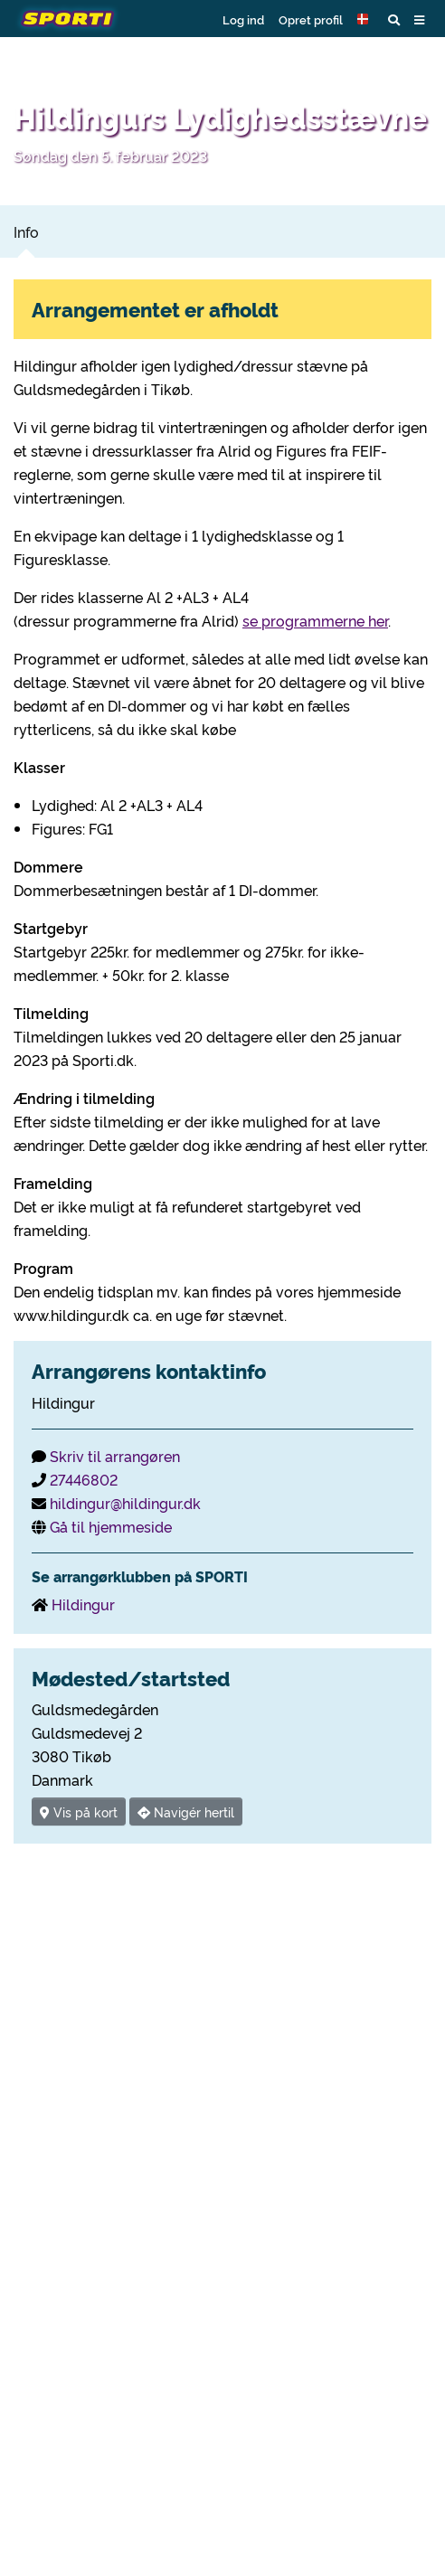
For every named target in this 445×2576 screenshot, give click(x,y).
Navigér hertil (185, 1811)
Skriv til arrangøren (115, 1456)
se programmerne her (315, 620)
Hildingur (83, 1604)
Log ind (243, 19)
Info (26, 231)
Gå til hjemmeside (111, 1526)
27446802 (84, 1479)
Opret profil (311, 19)
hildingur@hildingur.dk (125, 1503)
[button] (365, 19)
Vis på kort (79, 1811)
